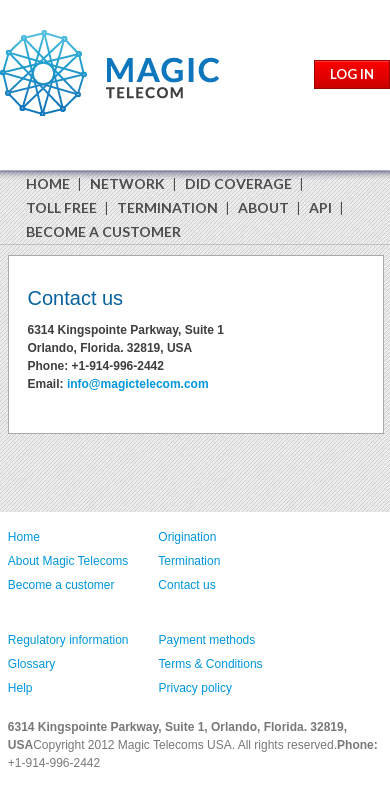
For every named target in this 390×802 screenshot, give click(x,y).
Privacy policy (195, 688)
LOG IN (352, 74)
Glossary (31, 664)
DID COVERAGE (238, 183)
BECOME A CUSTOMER (103, 231)
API (320, 207)
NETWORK (127, 183)
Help (20, 688)
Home (24, 537)
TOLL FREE (61, 207)
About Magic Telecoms (68, 561)
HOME (48, 183)
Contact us (186, 585)
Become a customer (61, 585)
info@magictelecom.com (138, 384)
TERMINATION (167, 207)
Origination (187, 537)
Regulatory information (68, 640)
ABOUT (263, 207)
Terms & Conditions (211, 664)
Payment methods (207, 640)
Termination (189, 561)
